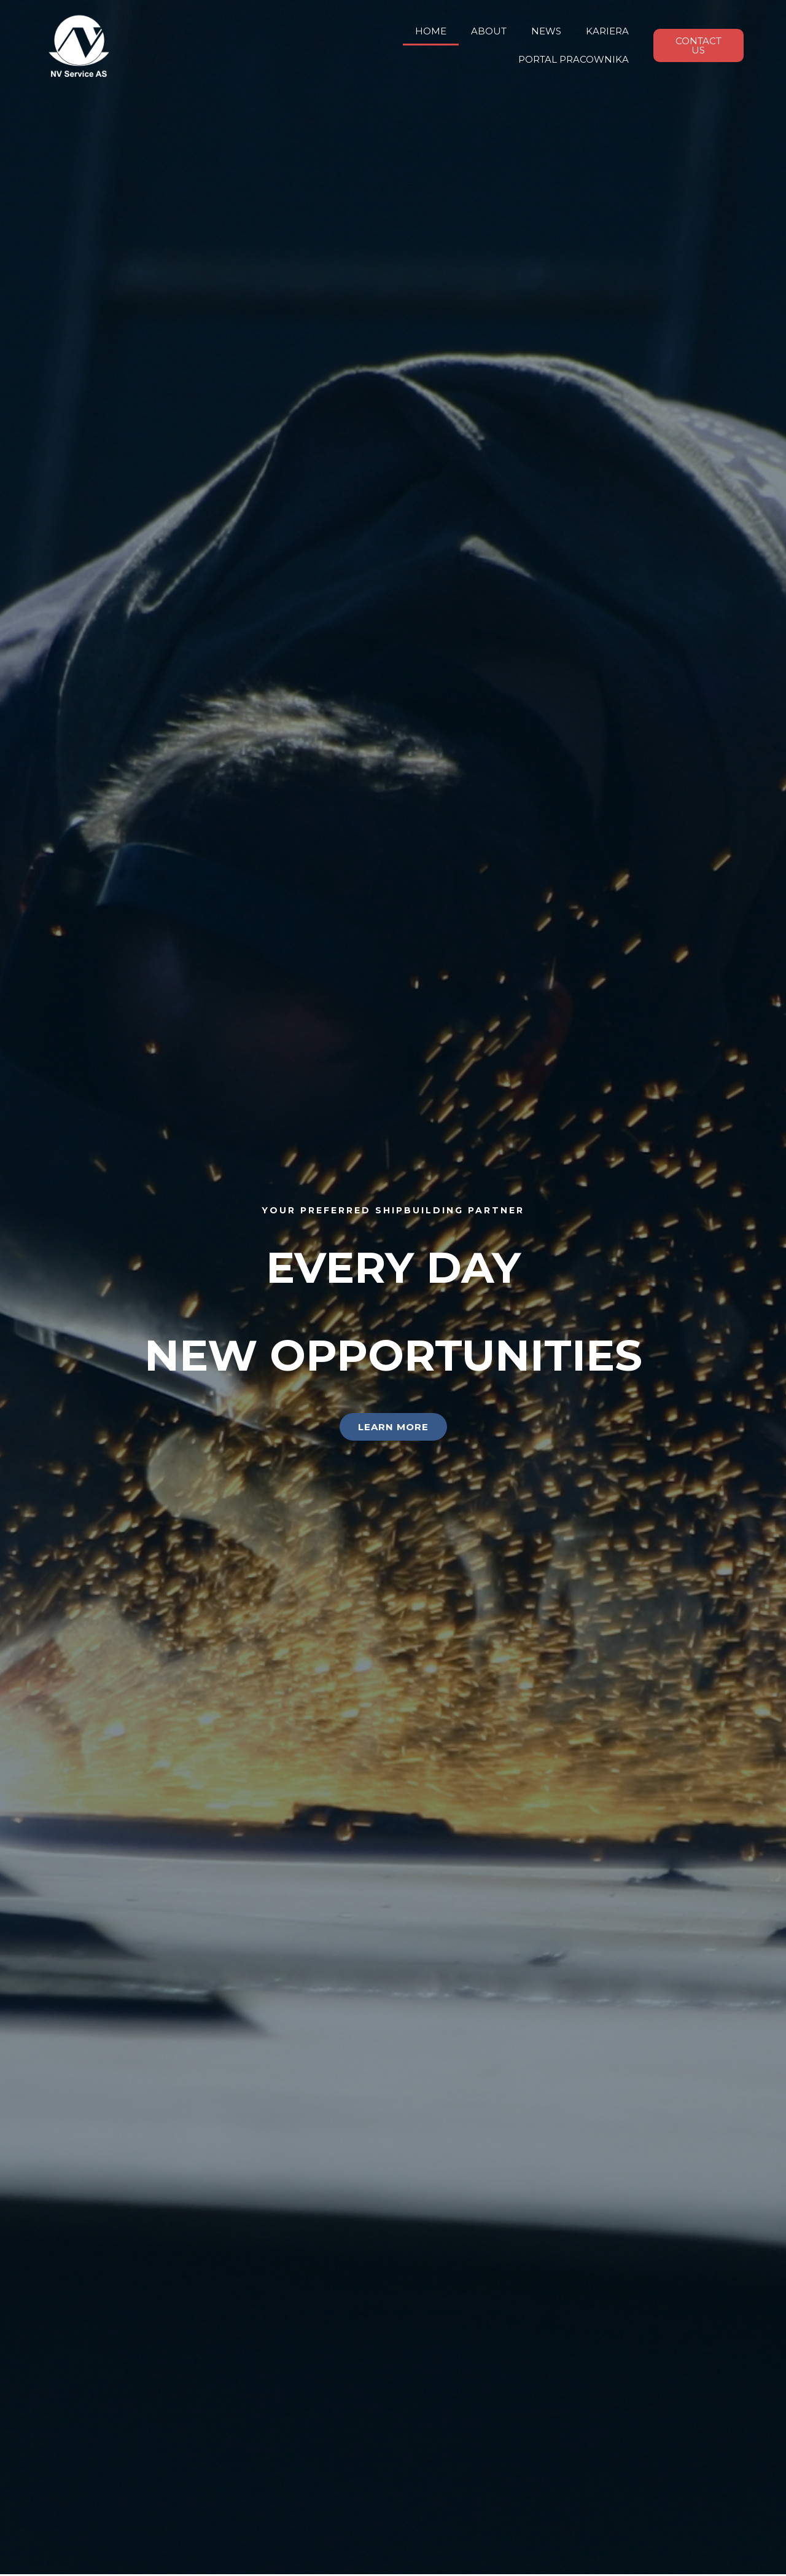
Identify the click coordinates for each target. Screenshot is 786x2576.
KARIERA (607, 31)
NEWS (546, 31)
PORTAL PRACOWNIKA (573, 59)
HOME (430, 31)
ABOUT (489, 31)
